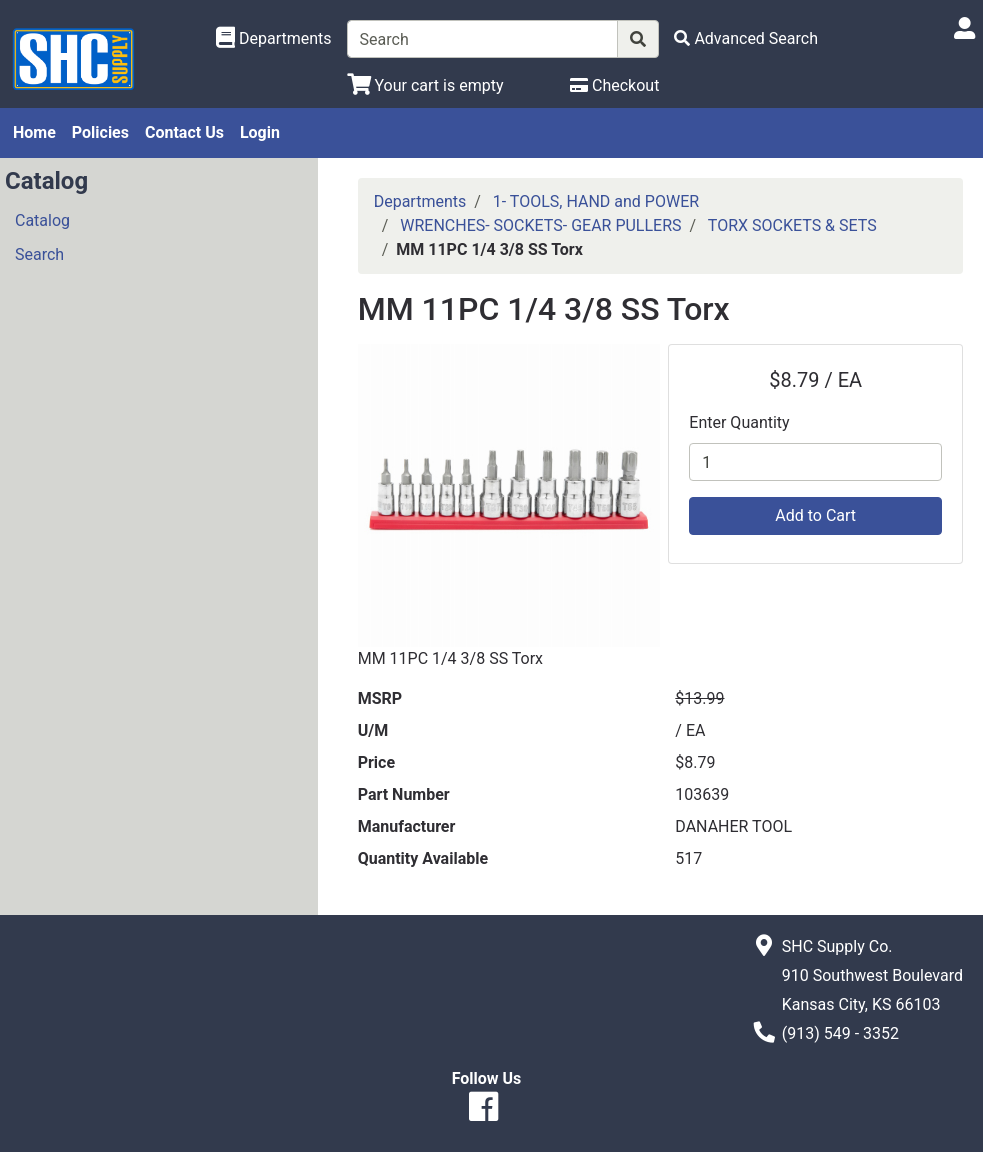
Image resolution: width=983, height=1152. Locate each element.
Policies (100, 132)
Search (39, 254)
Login (260, 132)
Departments (420, 201)
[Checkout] (614, 85)
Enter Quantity (739, 422)
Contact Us (184, 132)
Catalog (42, 220)
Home (34, 132)
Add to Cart (815, 515)
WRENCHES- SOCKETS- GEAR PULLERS (540, 225)
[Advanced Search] (746, 38)
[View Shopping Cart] (425, 85)
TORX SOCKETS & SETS (792, 225)
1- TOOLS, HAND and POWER (596, 201)
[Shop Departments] (274, 39)
